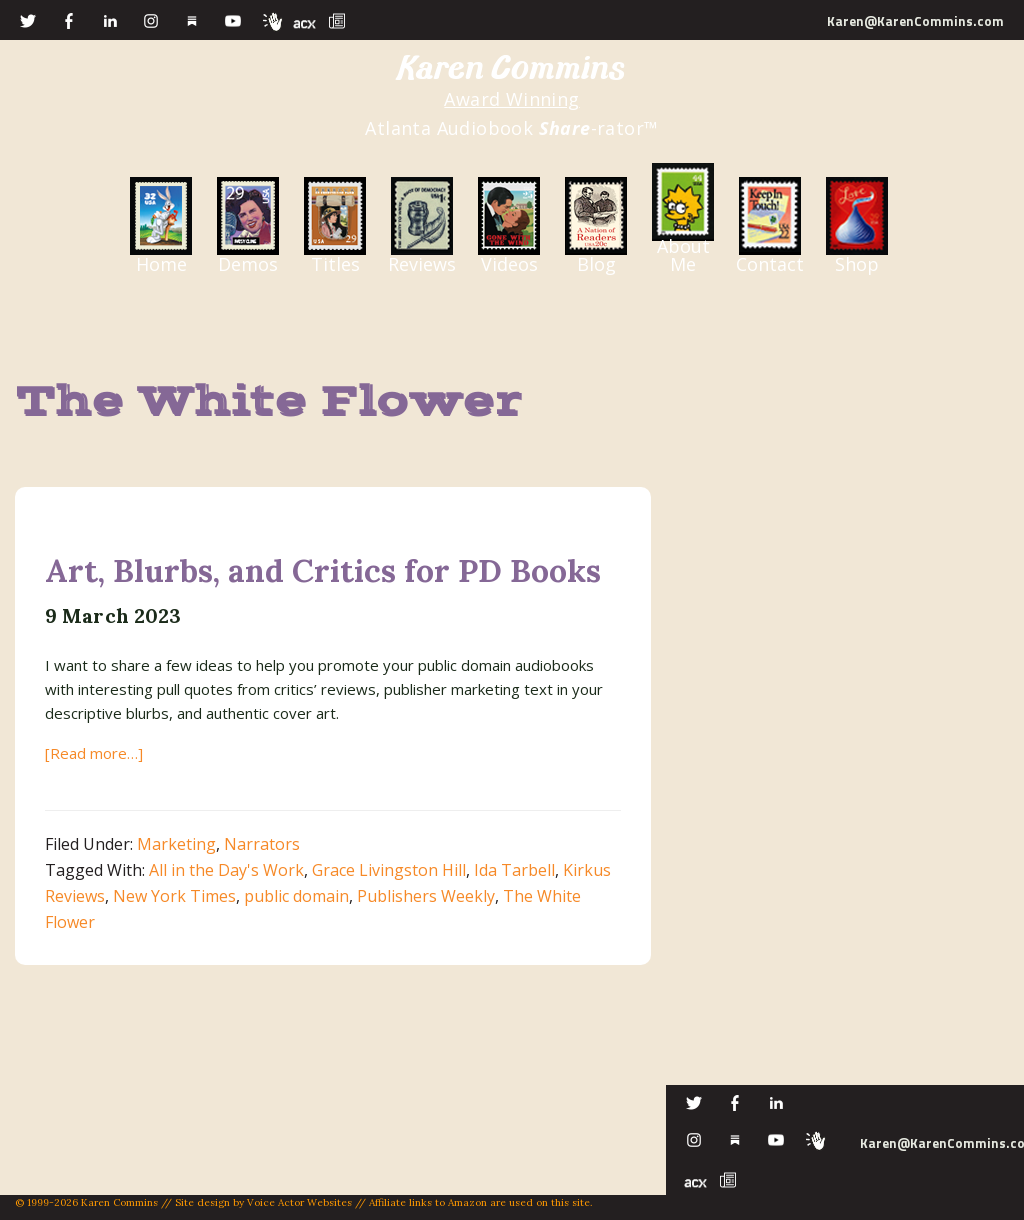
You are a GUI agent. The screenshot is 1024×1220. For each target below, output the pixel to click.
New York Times (174, 896)
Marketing (176, 844)
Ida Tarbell (514, 870)
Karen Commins (512, 68)
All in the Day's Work (226, 870)
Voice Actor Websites (299, 1202)
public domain (296, 896)
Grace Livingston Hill (389, 870)
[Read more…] (94, 753)
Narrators (262, 844)
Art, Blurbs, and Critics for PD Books (323, 570)
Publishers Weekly (426, 896)
